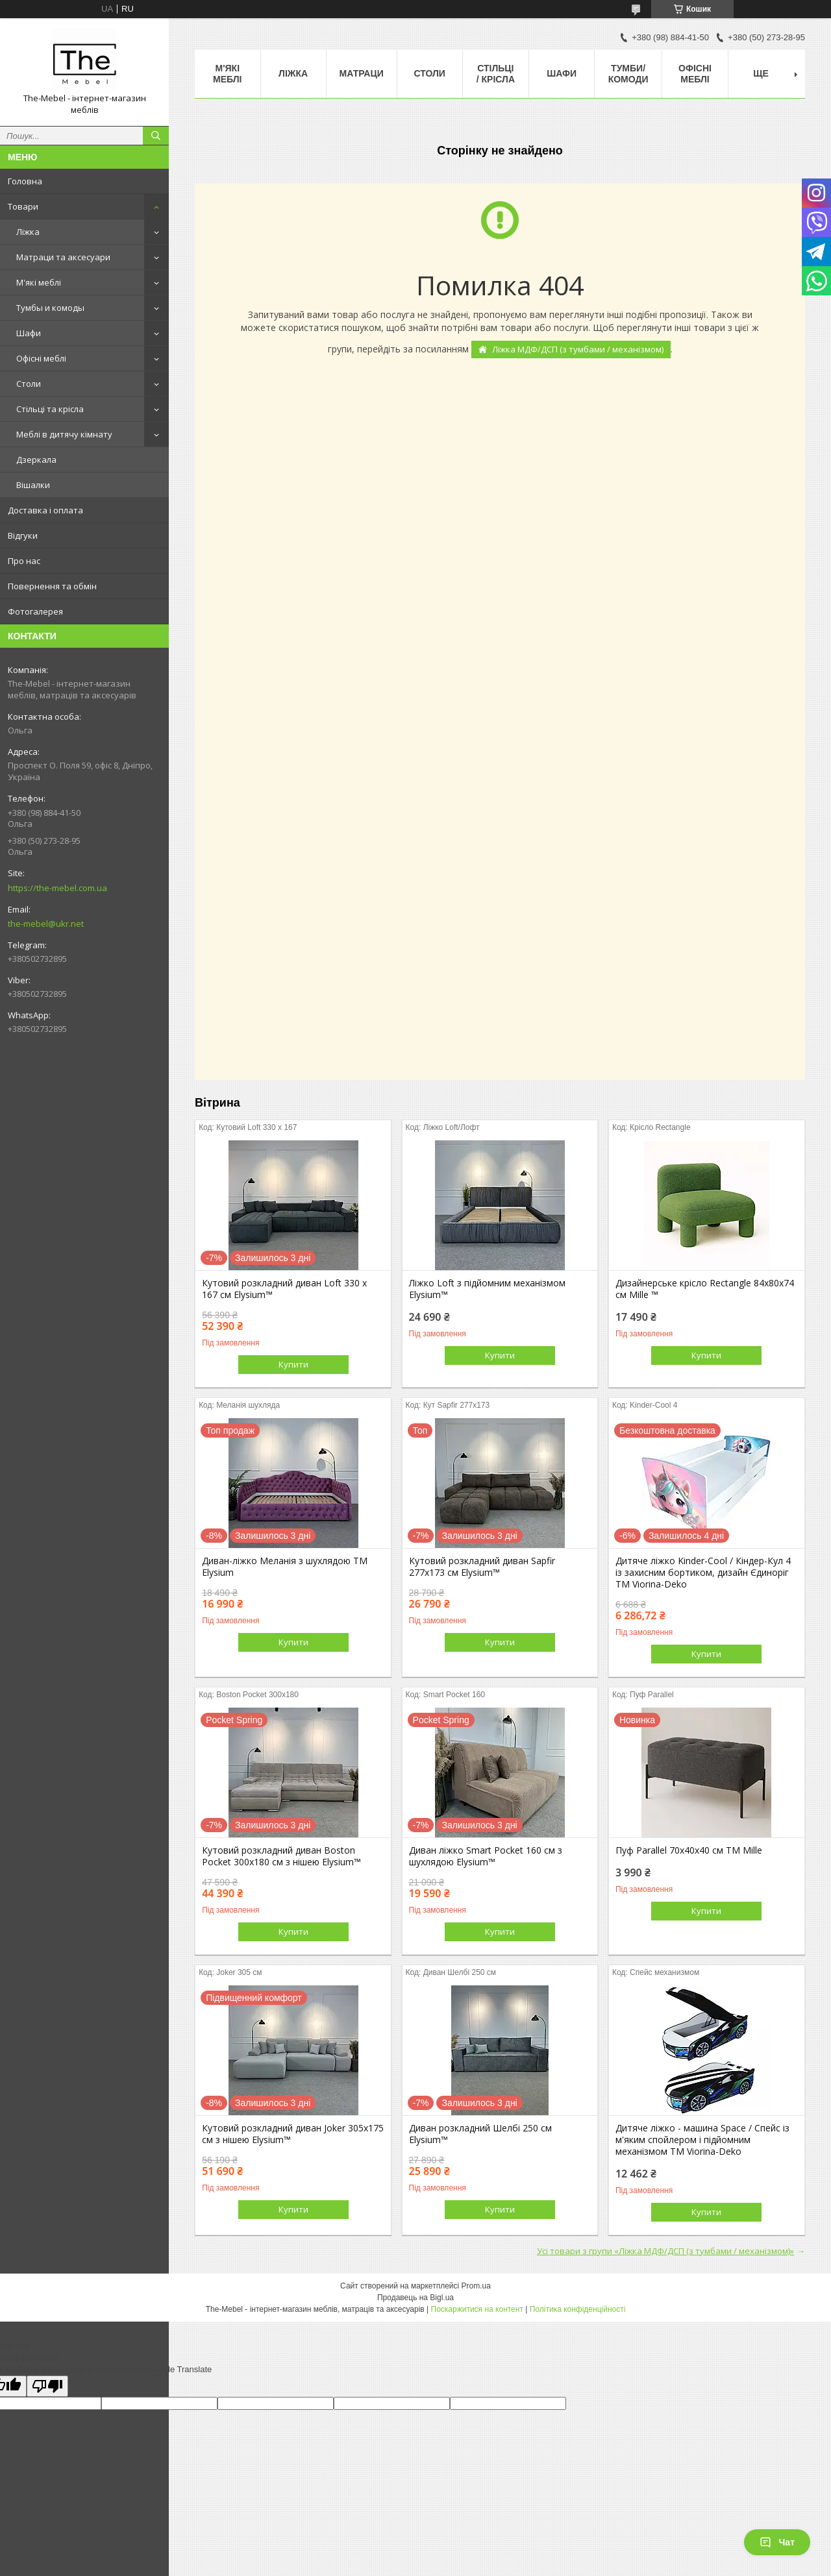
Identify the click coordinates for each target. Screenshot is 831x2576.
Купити (293, 1364)
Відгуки (23, 535)
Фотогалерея (35, 611)
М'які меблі (38, 282)
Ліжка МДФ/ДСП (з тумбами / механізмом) (578, 349)
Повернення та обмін (52, 586)
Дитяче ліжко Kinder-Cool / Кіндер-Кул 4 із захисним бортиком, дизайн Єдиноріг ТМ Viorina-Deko (703, 1572)
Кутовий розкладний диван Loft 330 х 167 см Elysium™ (284, 1289)
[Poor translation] (47, 2386)
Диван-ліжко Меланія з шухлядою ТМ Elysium (284, 1566)
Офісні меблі (41, 358)
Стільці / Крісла (496, 73)
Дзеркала (36, 459)
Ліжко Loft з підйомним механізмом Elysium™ (487, 1289)
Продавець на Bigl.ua (415, 2297)
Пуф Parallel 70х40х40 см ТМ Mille (688, 1850)
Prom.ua (476, 2285)
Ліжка (28, 232)
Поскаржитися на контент (477, 2309)
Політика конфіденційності (578, 2309)
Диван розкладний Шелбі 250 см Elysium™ (480, 2134)
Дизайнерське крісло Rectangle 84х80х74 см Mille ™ (704, 1289)
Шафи (28, 333)
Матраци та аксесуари (63, 257)
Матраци (362, 73)
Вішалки (33, 485)
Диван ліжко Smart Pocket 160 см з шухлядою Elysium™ (485, 1856)
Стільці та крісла (50, 409)
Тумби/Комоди (628, 73)
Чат (777, 2542)
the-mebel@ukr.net (46, 923)
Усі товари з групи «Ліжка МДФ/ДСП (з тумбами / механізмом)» (665, 2251)
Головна (25, 181)
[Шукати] (156, 135)
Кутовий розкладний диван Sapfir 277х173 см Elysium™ (482, 1566)
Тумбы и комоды (50, 307)
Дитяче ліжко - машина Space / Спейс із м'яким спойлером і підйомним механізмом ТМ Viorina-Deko (702, 2139)
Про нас (24, 561)
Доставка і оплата (45, 510)
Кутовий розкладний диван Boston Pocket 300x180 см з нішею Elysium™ (281, 1856)
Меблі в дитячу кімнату (64, 434)
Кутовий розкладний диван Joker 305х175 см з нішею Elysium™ (293, 2134)
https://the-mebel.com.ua (57, 888)
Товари (23, 206)
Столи (28, 383)
